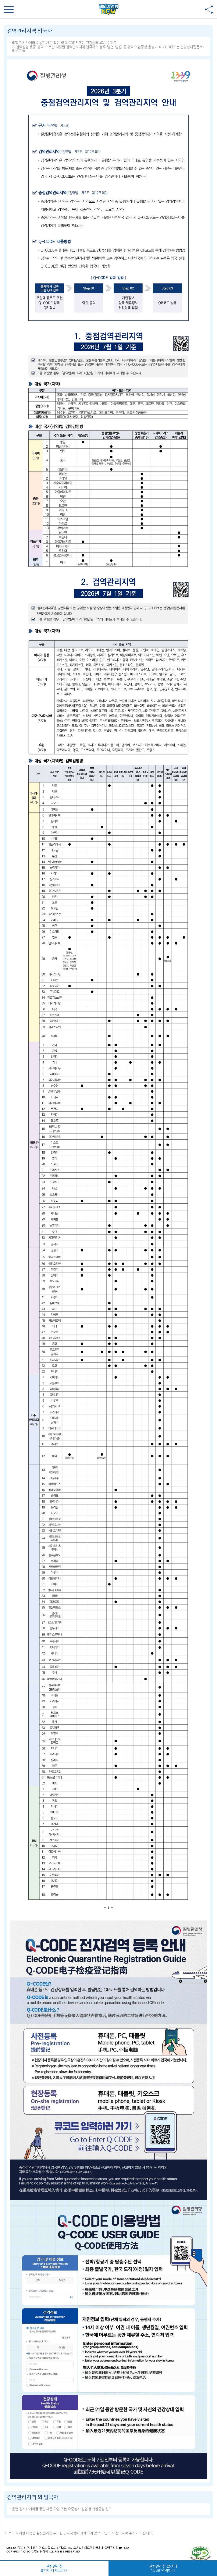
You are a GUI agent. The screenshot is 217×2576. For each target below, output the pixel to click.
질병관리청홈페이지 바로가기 (54, 2568)
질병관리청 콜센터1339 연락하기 (163, 2568)
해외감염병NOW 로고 (108, 9)
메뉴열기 (9, 9)
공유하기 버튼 (209, 10)
